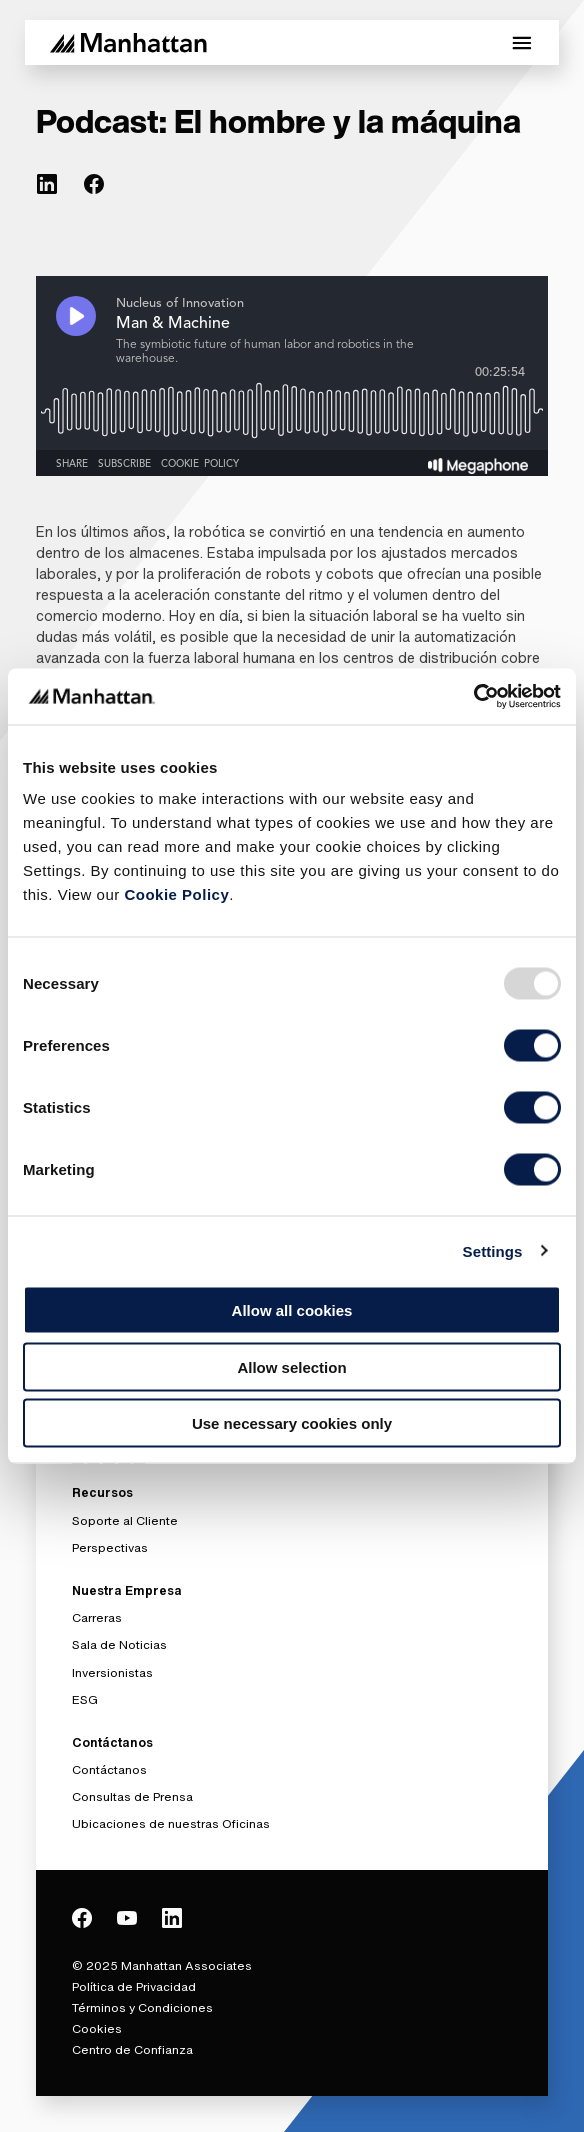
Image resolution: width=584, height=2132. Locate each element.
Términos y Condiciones (142, 2007)
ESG (85, 1699)
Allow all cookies (292, 1310)
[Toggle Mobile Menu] (522, 43)
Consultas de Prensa (132, 1796)
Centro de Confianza (132, 2049)
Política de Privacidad (134, 1986)
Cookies (97, 2028)
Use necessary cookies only (292, 1423)
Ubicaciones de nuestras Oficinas (171, 1823)
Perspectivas (110, 1547)
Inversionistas (112, 1672)
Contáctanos (109, 1769)
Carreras (97, 1617)
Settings (493, 1250)
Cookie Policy (176, 894)
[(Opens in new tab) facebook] (94, 184)
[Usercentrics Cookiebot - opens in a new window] (473, 697)
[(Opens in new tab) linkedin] (47, 184)
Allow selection (291, 1366)
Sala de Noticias (119, 1644)
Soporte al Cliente (125, 1520)
